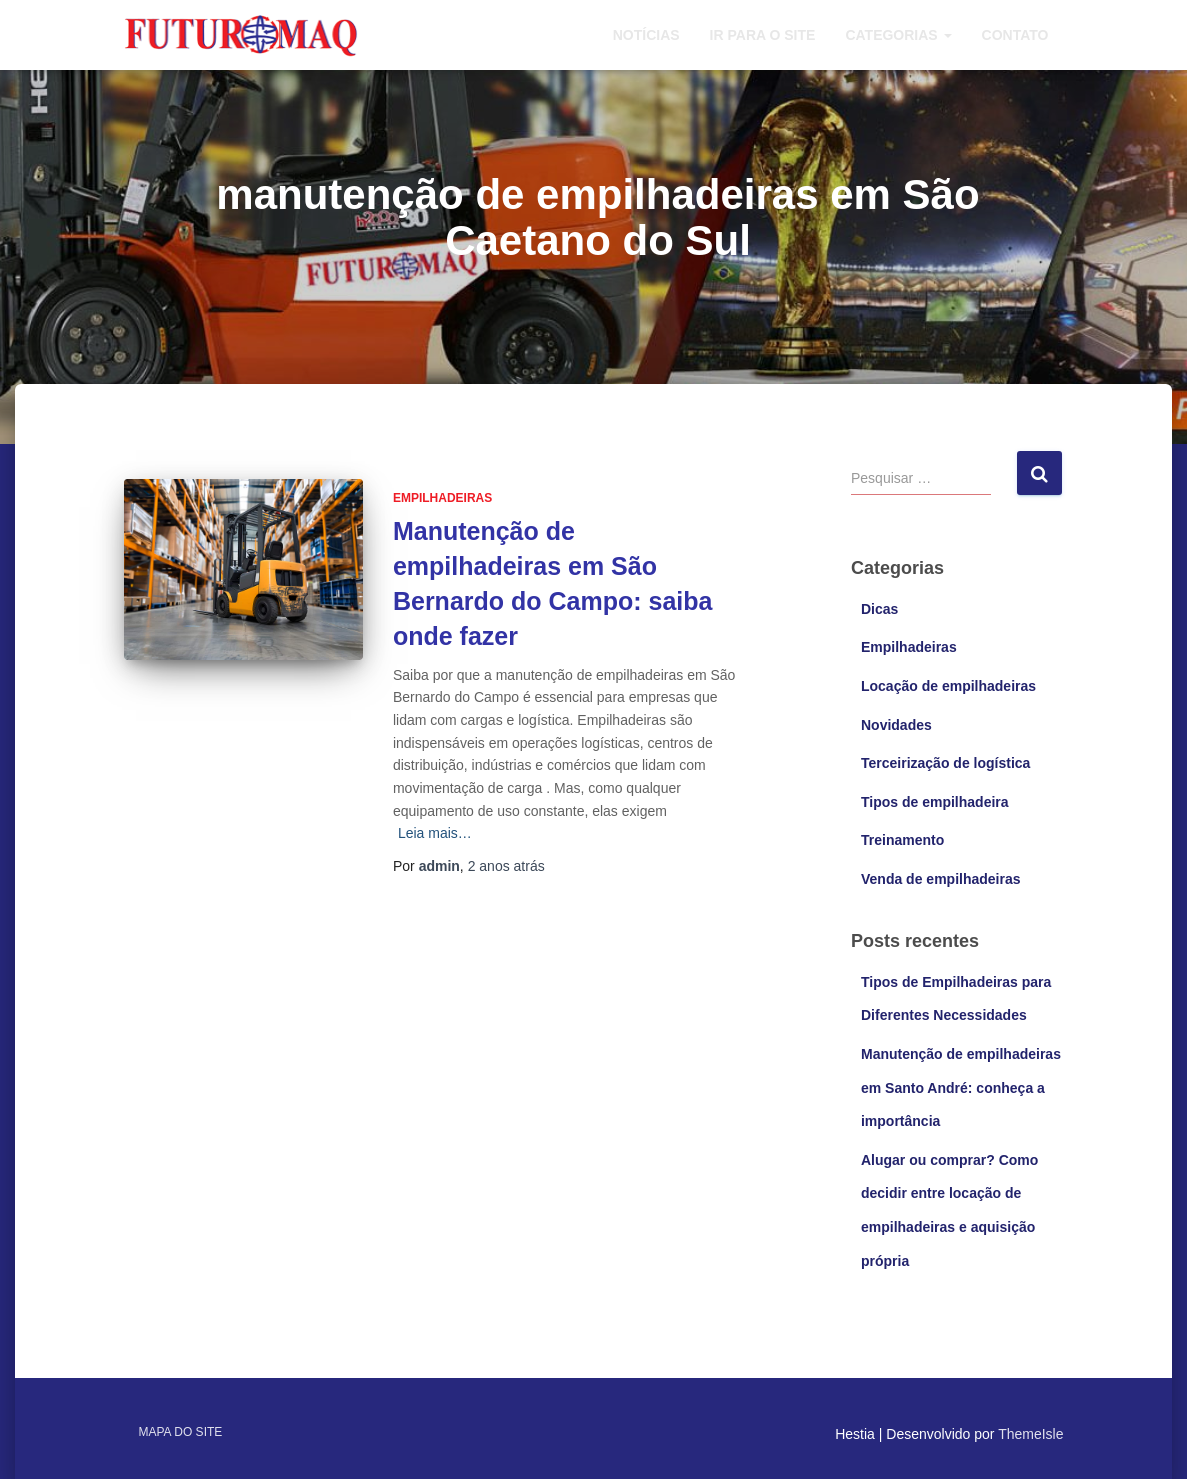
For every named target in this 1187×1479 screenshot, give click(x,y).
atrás (506, 866)
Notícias (646, 35)
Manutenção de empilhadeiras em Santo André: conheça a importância (961, 1087)
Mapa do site (181, 1432)
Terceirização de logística (945, 763)
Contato (1015, 35)
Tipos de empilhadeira (935, 802)
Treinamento (902, 840)
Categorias (898, 35)
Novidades (896, 725)
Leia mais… (435, 833)
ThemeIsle (1030, 1434)
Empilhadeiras (442, 498)
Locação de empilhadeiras (948, 686)
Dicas (879, 609)
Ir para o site (763, 35)
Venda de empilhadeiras (941, 879)
